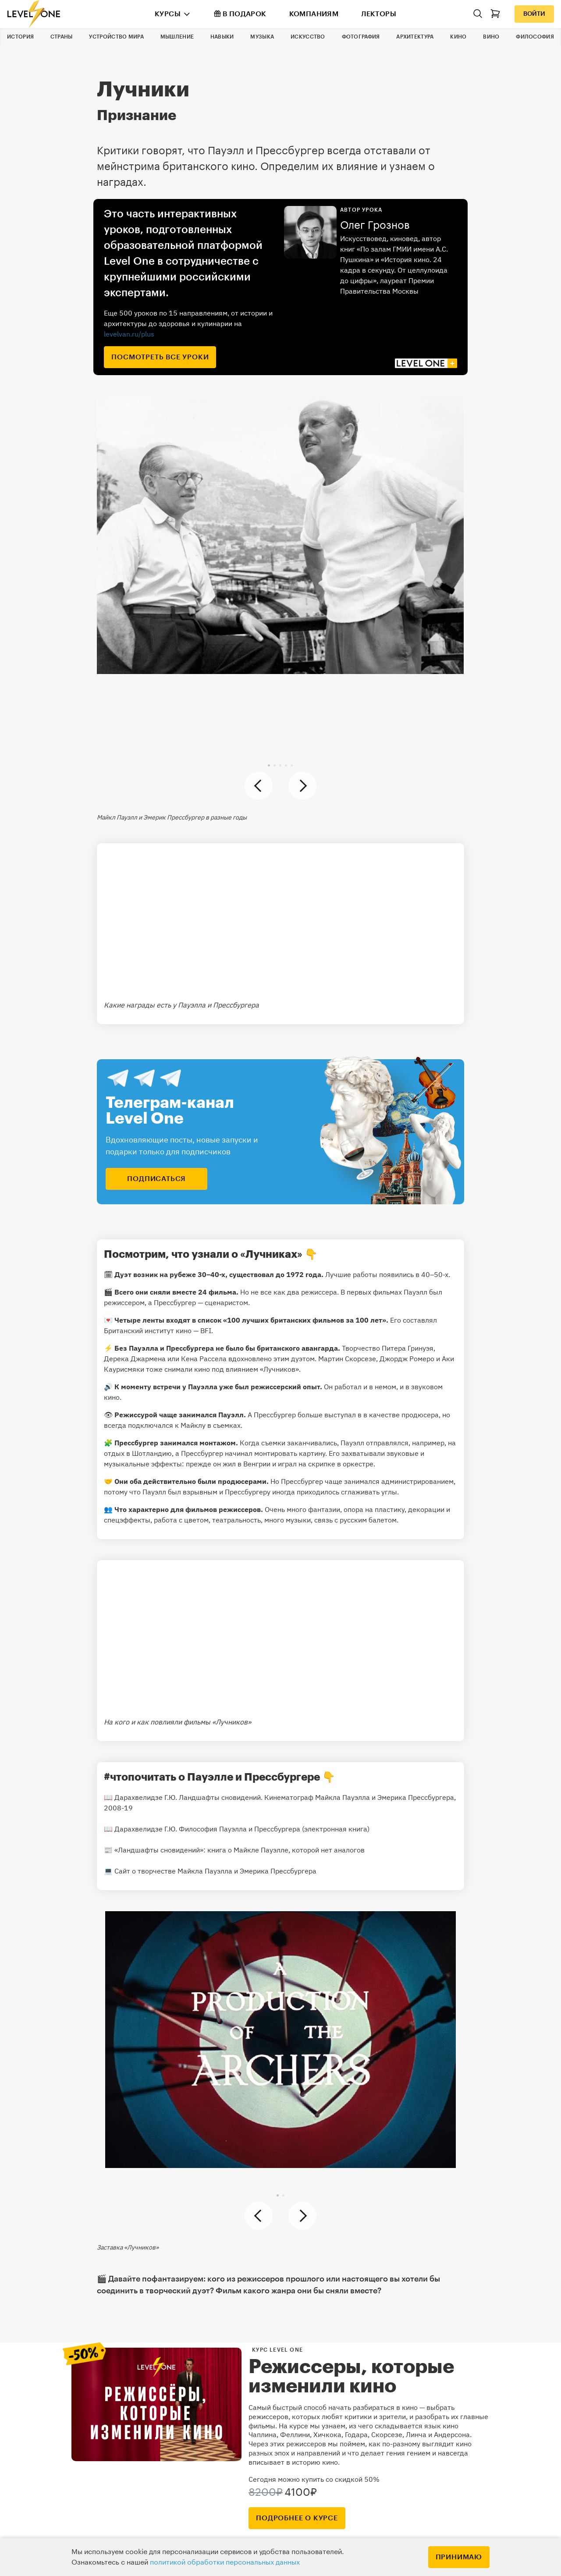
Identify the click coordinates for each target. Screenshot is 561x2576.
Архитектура (414, 36)
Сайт (122, 1870)
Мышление (177, 36)
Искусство (308, 36)
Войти (534, 14)
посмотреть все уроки (160, 357)
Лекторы (378, 14)
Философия (535, 36)
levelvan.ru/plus (129, 334)
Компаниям (314, 14)
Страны (61, 36)
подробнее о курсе (297, 2518)
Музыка (262, 36)
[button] (269, 765)
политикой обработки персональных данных (225, 2562)
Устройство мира (116, 36)
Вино (491, 36)
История (20, 36)
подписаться (156, 1178)
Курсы (168, 14)
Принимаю (459, 2557)
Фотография (361, 36)
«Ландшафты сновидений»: (160, 1849)
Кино (458, 36)
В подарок (240, 14)
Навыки (222, 36)
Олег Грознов (375, 225)
